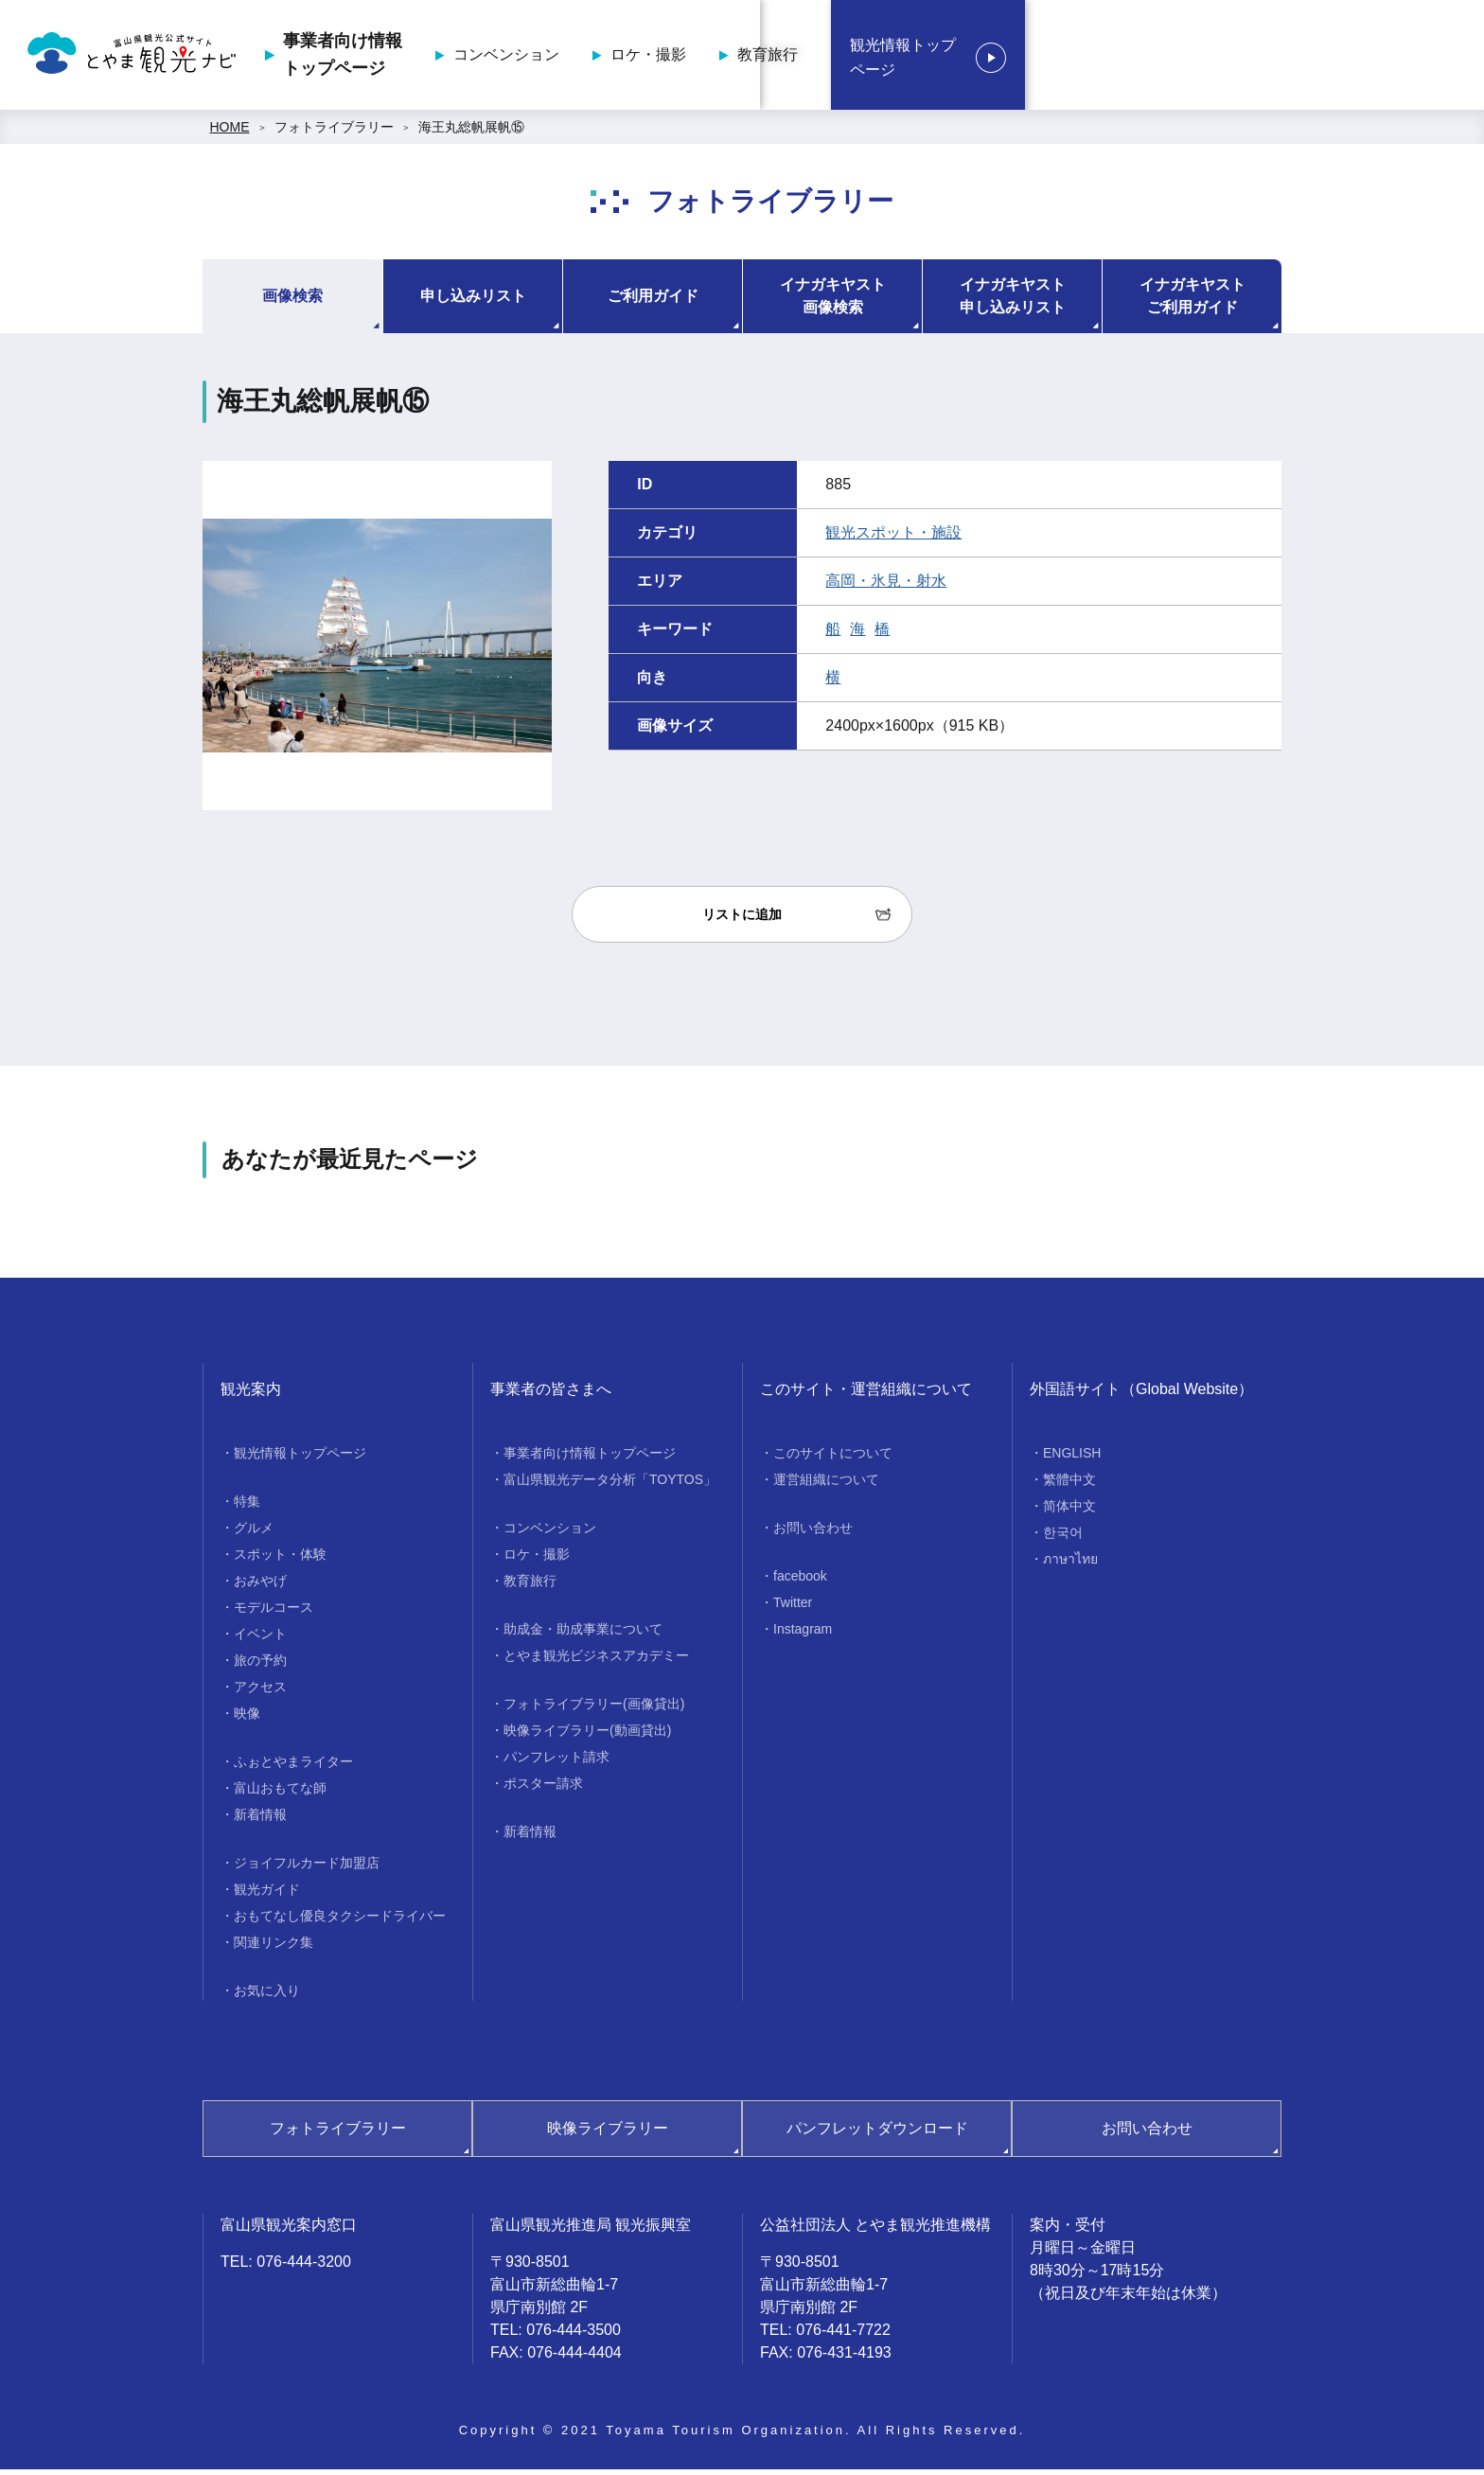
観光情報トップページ (1351, 58)
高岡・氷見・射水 (885, 586)
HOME (230, 132)
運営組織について (826, 1485)
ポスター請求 (543, 1788)
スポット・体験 (280, 1559)
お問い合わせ (813, 1533)
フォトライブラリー (334, 132)
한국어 (1063, 1538)
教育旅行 (1155, 57)
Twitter (792, 1608)
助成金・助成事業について (583, 1634)
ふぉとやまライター (293, 1767)
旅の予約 (260, 1665)
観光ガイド (267, 1894)
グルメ (254, 1533)
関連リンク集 (273, 1947)
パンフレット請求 (557, 1762)
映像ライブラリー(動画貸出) (587, 1735)
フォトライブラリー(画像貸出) (594, 1709)
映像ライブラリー (607, 2134)
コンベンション (894, 57)
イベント (260, 1639)
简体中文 (1069, 1511)
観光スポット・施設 (893, 538)
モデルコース (273, 1612)
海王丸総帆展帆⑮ (471, 132)
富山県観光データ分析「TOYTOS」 (610, 1485)
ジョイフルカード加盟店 (307, 1868)
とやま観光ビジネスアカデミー (596, 1661)
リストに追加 (742, 920)
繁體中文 (1069, 1485)
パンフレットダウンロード (877, 2134)
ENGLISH (1072, 1458)
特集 (247, 1506)
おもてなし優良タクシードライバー (340, 1921)
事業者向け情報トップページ (730, 57)
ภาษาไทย (1070, 1564)
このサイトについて (832, 1458)
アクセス (260, 1692)
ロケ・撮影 (1036, 57)
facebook (800, 1581)
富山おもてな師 (280, 1793)
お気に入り (267, 1996)
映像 (247, 1718)
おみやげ (260, 1586)
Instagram (802, 1634)
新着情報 (260, 1820)
